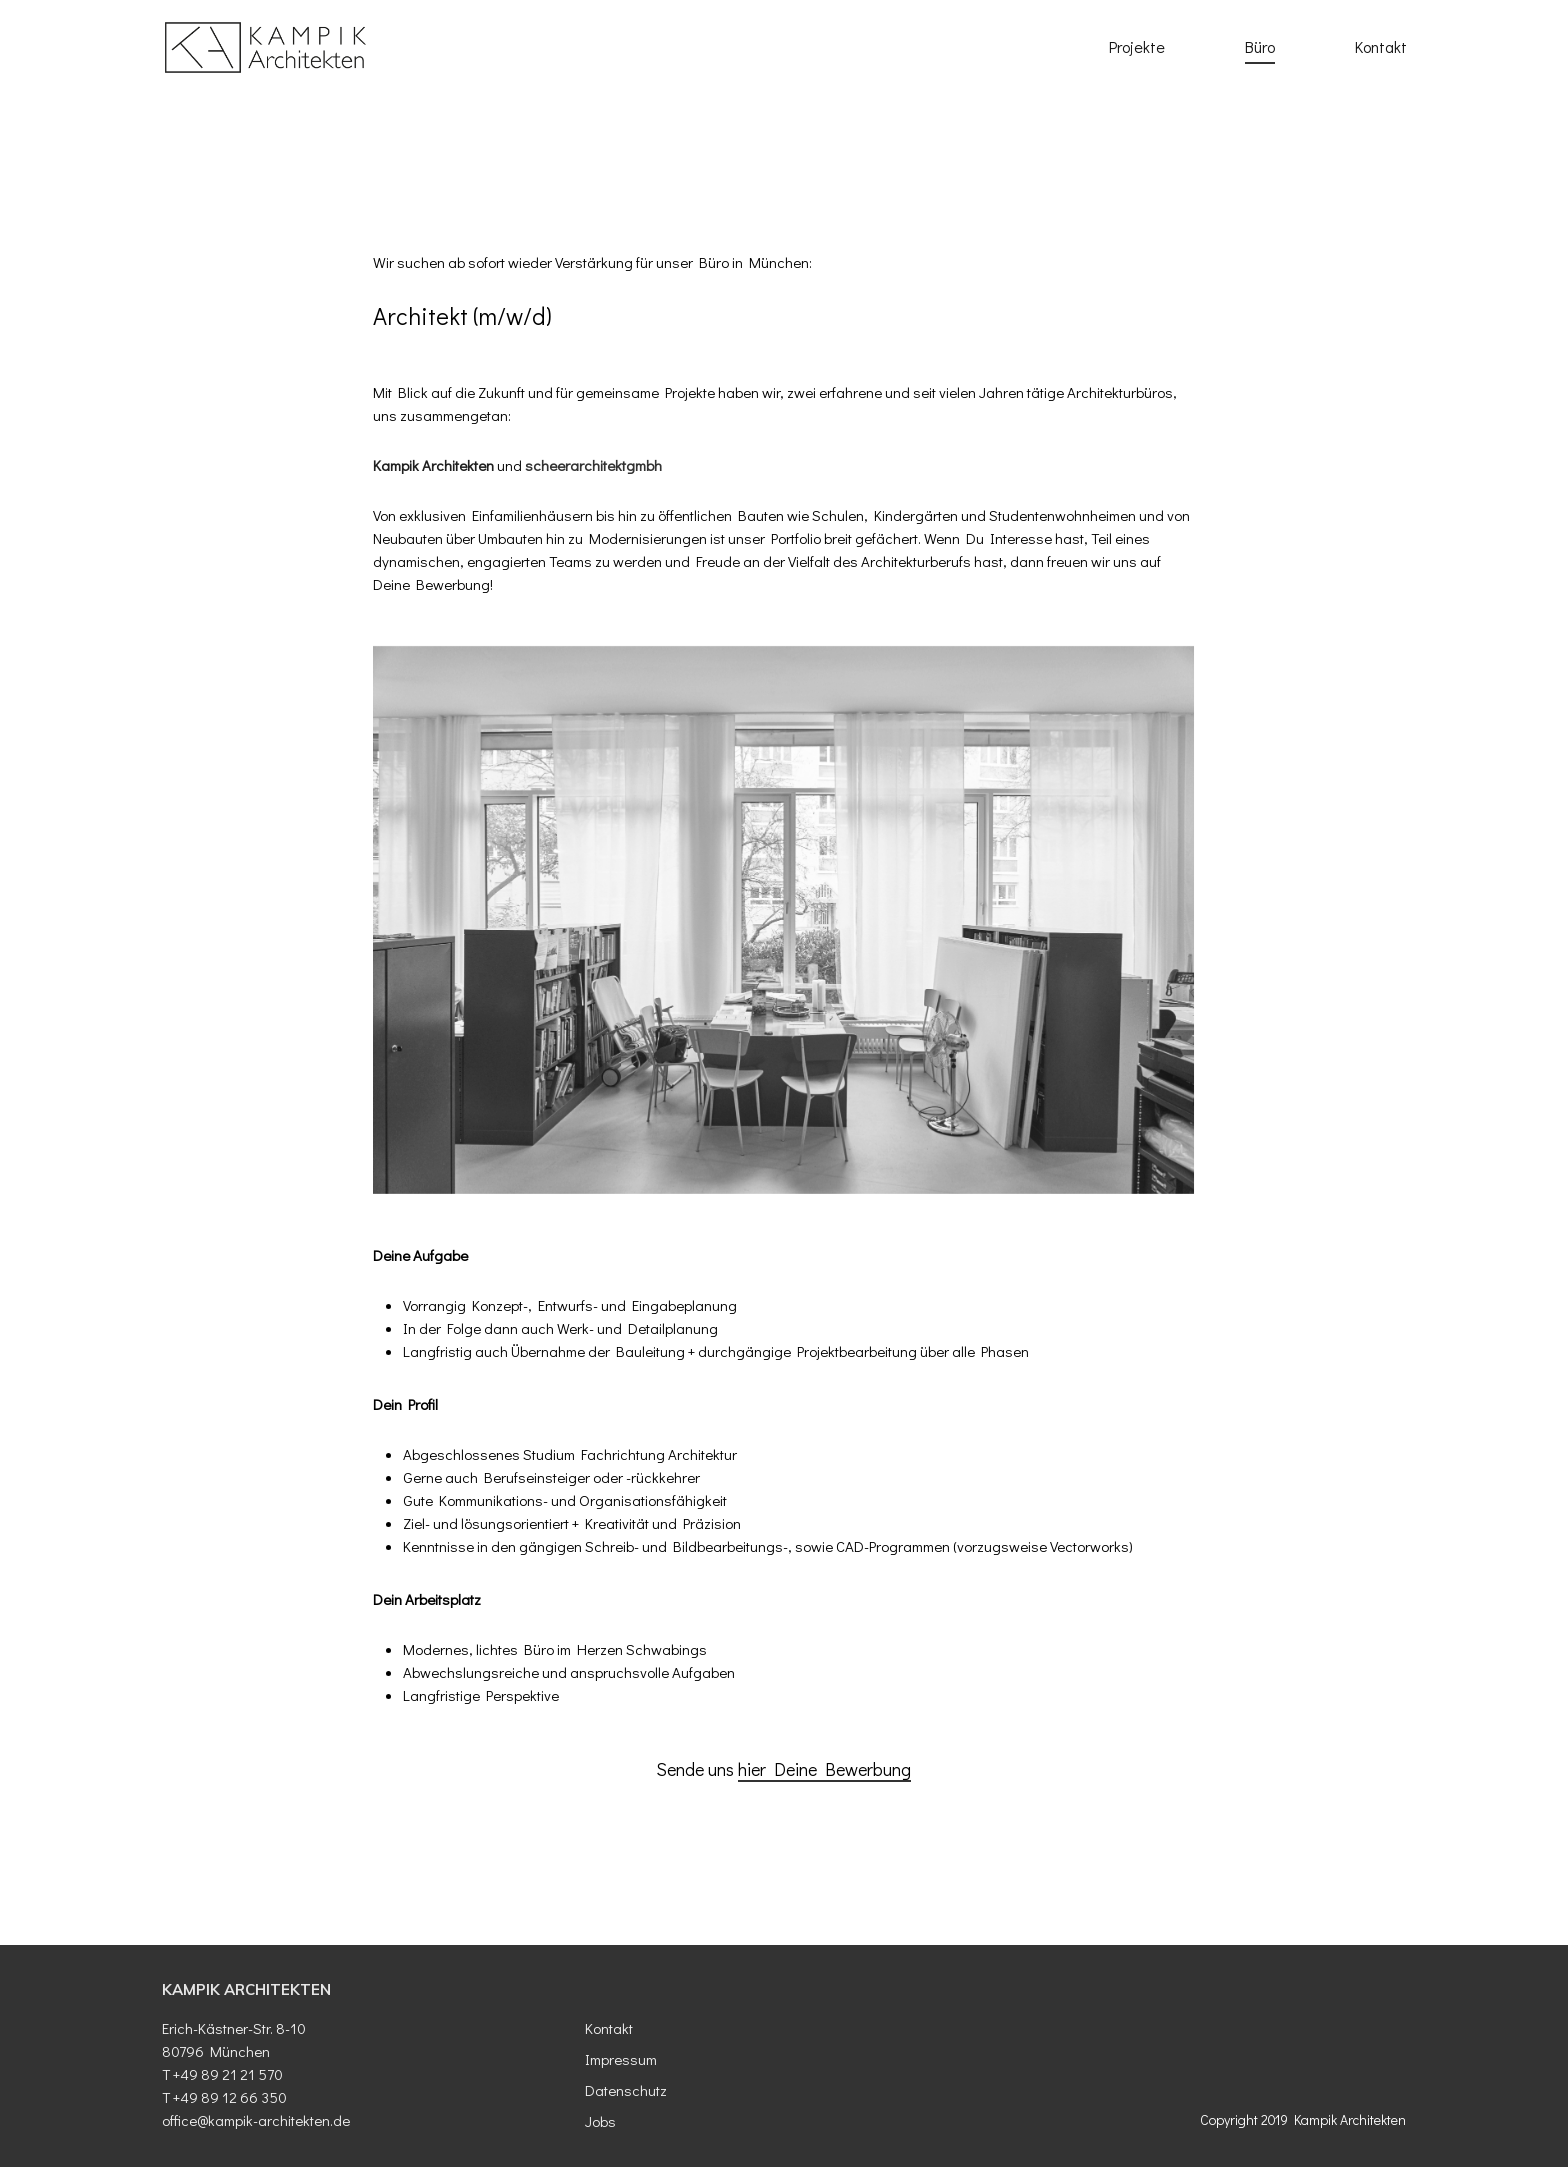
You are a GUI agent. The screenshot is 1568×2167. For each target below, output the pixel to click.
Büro (1260, 46)
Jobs (600, 2121)
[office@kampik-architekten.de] (361, 2120)
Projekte (1137, 46)
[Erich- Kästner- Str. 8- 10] (361, 2028)
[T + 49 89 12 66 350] (361, 2097)
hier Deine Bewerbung (824, 1769)
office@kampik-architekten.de (256, 2120)
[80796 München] (361, 2051)
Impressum (621, 2059)
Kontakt (1381, 46)
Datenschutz (626, 2090)
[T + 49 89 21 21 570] (361, 2074)
